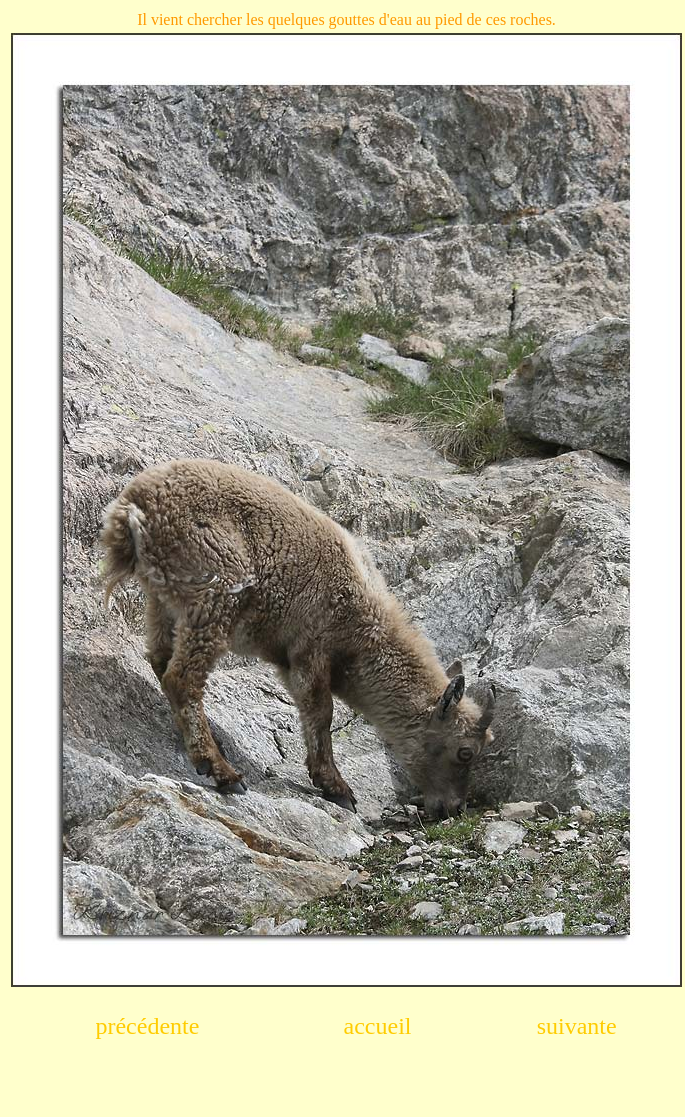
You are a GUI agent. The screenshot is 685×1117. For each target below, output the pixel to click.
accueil (378, 1026)
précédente (147, 1026)
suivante (577, 1026)
